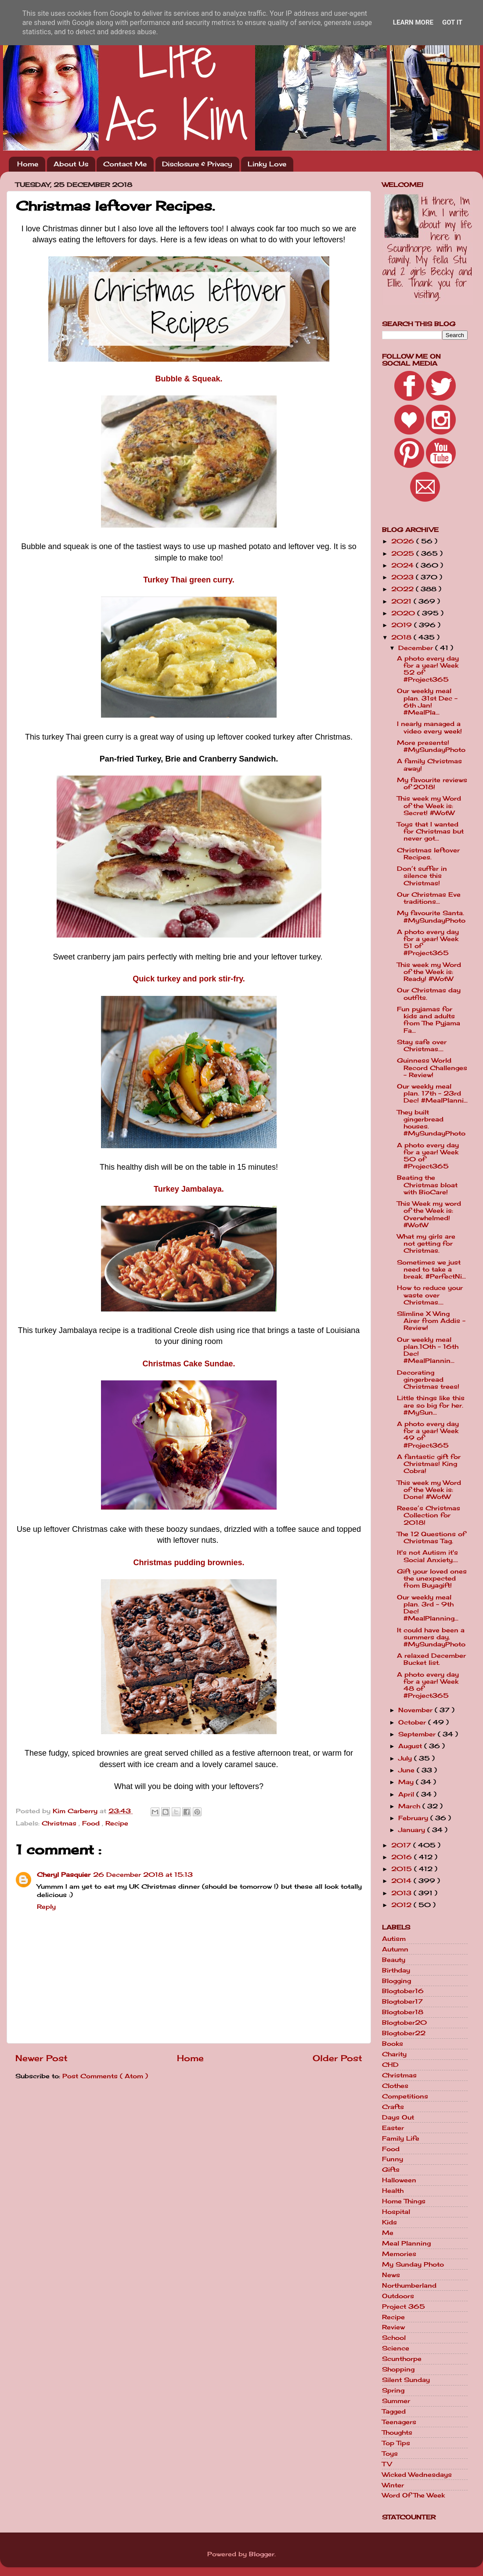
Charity (394, 2054)
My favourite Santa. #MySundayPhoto (431, 916)
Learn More (413, 22)
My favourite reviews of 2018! (432, 783)
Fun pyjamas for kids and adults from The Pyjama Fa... (428, 1020)
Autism (394, 1938)
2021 (402, 601)
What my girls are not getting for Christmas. (426, 1243)
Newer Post (41, 2058)
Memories (399, 2253)
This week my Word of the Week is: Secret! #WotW (429, 805)
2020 (404, 613)
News (391, 2274)
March (410, 1806)
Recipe (116, 1823)
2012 (402, 1904)
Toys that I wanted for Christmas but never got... (430, 831)
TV (387, 2464)
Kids (389, 2222)
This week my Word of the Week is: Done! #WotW (429, 1489)
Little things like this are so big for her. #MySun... (431, 1405)
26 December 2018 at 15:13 (143, 1874)
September (418, 1734)
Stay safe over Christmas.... (422, 1045)
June (407, 1770)
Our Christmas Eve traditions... (429, 898)
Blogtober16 (403, 1990)
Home (27, 164)
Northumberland (409, 2285)
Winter (393, 2485)
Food (92, 1823)
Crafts (393, 2106)
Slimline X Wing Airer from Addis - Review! (431, 1320)
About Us (71, 164)
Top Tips (396, 2443)
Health (393, 2190)
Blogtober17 (402, 2001)
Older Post (337, 2058)
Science (395, 2348)
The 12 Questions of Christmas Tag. (431, 1538)
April (407, 1794)
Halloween (399, 2180)
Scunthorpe (402, 2358)
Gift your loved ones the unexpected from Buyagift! (432, 1578)
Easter (393, 2127)
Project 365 (403, 2306)
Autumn (395, 1949)
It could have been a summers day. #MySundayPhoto (431, 1637)
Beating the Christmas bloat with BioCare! (427, 1184)
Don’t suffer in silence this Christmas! (422, 875)
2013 (402, 1893)
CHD (390, 2064)
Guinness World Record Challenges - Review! (432, 1067)
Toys (390, 2453)
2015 (402, 1868)
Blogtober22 (403, 2033)
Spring (393, 2390)
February (414, 1818)
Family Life (400, 2138)
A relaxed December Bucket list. (431, 1659)
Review (393, 2327)
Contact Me (125, 164)
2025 (403, 553)
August (411, 1746)
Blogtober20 (404, 2022)
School (394, 2337)
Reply (46, 1906)
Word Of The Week (413, 2495)
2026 (403, 541)
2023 (403, 577)
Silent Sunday (406, 2379)
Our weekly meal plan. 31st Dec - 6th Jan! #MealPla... (427, 701)
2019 (402, 625)
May (407, 1782)
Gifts (391, 2169)
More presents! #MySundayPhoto (431, 746)
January (412, 1829)
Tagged (394, 2411)
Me (387, 2232)
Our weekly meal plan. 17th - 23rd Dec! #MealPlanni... (432, 1093)
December (416, 647)
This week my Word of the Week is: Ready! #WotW (429, 971)
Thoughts (397, 2432)
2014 (402, 1880)
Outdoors (398, 2295)
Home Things (403, 2201)
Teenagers (399, 2421)
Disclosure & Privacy (197, 164)
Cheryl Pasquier (63, 1874)
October (413, 1722)
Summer (396, 2400)
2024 (403, 565)
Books (392, 2043)
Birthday (396, 1970)
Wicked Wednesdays (417, 2474)
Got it (452, 22)
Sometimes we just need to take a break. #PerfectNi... (431, 1269)
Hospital (396, 2211)
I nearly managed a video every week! (429, 727)
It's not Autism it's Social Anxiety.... (427, 1556)
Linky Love (267, 164)
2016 (402, 1857)
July (406, 1758)
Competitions (405, 2096)
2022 (403, 589)
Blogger (261, 2554)
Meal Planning (406, 2243)
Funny (392, 2159)
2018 (402, 637)
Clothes (395, 2085)
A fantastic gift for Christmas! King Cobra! (429, 1463)
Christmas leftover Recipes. (428, 854)
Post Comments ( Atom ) (105, 2076)
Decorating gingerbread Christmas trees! (428, 1379)
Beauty (393, 1959)
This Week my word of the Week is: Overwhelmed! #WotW (429, 1214)
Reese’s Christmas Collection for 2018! (428, 1515)
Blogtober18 (402, 2012)
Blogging (396, 1980)
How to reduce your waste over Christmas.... (430, 1294)
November (416, 1710)
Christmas (60, 1823)
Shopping (398, 2369)
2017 (402, 1845)
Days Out (398, 2117)
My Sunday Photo (413, 2264)
